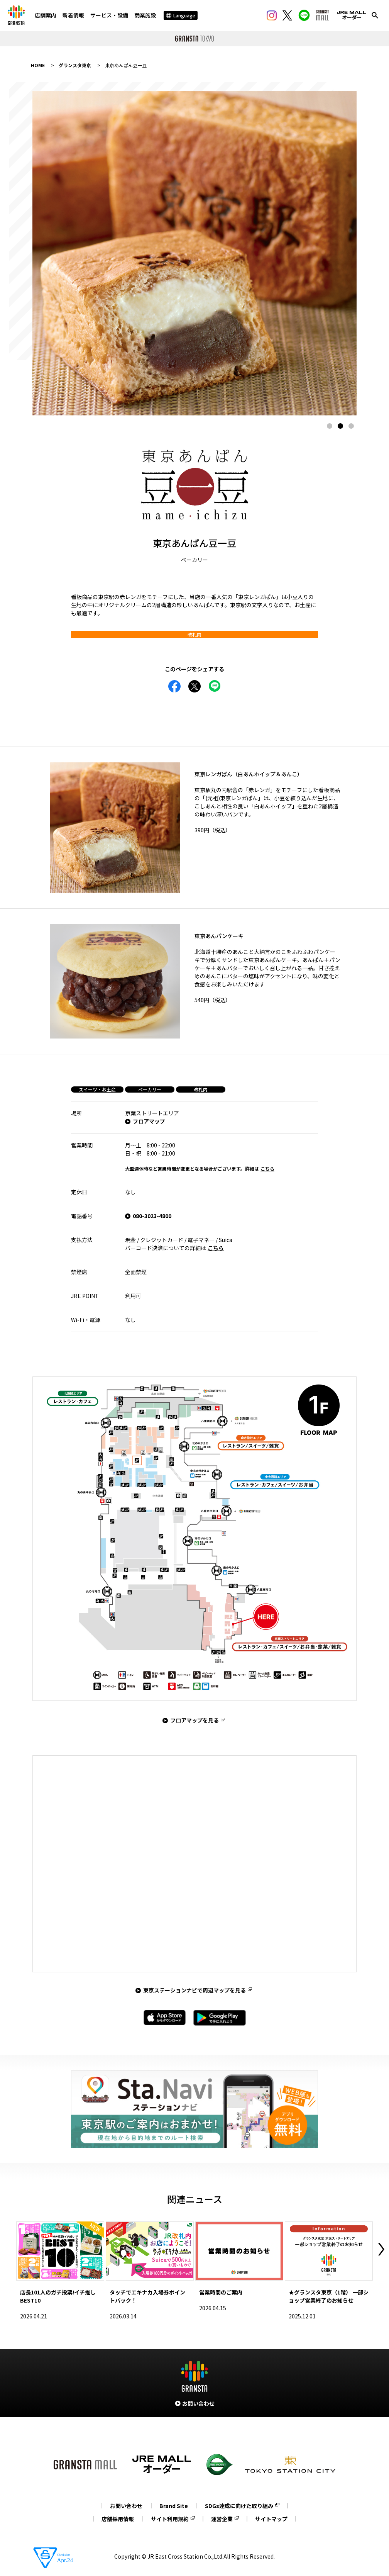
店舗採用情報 (117, 2519)
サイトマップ (271, 2519)
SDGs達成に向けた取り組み (239, 2505)
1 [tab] (329, 426)
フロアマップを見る (194, 1720)
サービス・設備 (109, 15)
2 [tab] (340, 426)
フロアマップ (149, 1121)
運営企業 (222, 2519)
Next (381, 2249)
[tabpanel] (194, 253)
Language (180, 15)
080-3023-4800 (152, 1216)
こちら (267, 1168)
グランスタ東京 (75, 65)
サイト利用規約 (170, 2519)
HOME (38, 65)
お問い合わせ (126, 2505)
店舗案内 (45, 15)
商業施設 (145, 15)
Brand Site (173, 2505)
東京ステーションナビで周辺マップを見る (194, 1990)
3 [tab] (351, 426)
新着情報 (73, 15)
